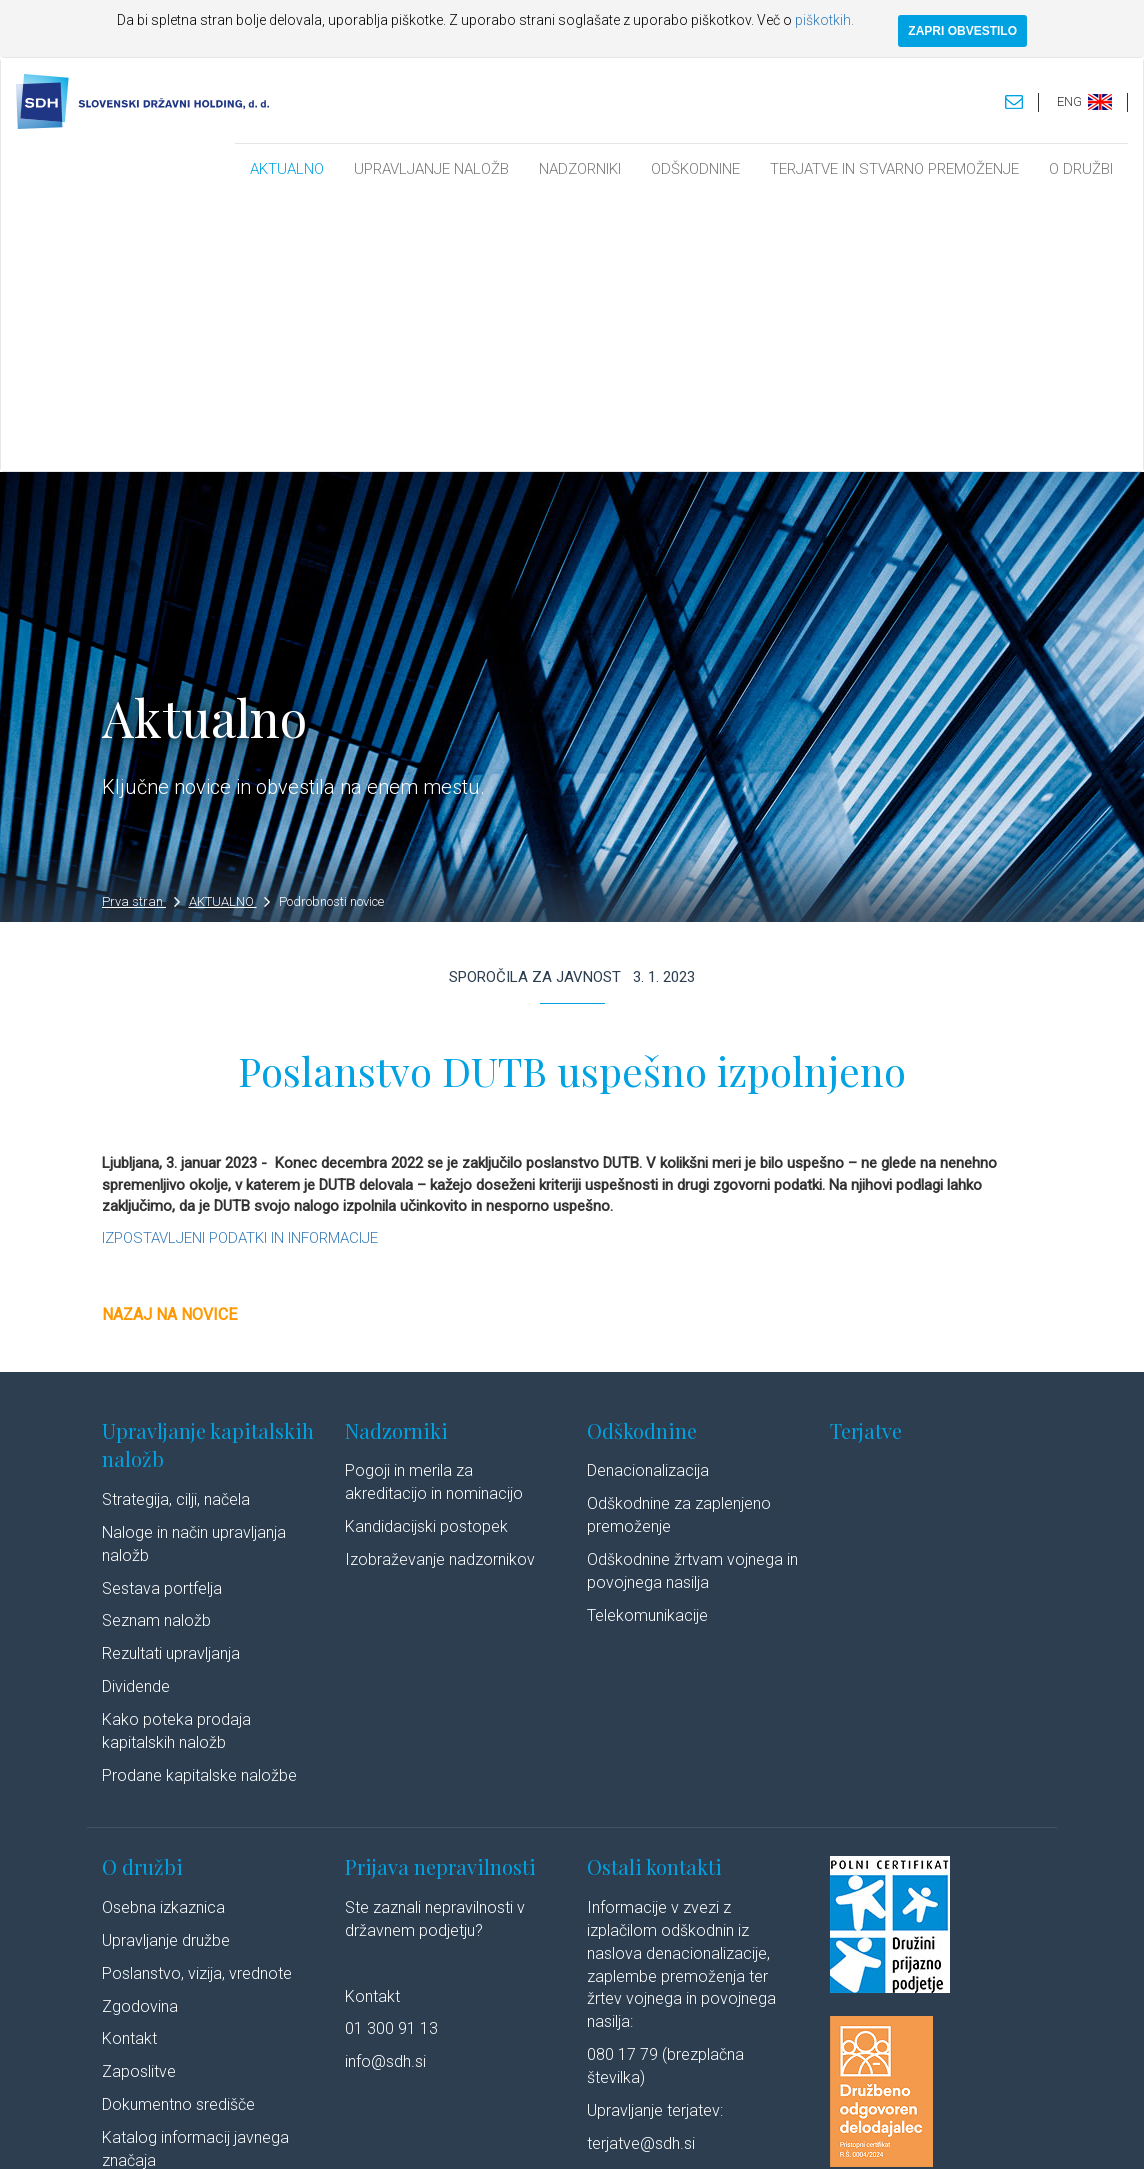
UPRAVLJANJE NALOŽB (431, 169)
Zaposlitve (139, 1798)
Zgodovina (140, 1732)
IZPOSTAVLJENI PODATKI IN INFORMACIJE (240, 964)
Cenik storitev (149, 1952)
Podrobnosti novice (331, 628)
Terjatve (866, 1156)
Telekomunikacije (647, 1341)
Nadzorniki (396, 1156)
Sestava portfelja (162, 1314)
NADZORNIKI (580, 169)
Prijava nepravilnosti (440, 1593)
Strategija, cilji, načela (176, 1225)
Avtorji (804, 2132)
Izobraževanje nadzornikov (440, 1285)
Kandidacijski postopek (426, 1253)
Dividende (136, 1413)
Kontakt (129, 1765)
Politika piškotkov (594, 2132)
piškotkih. (824, 20)
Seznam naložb (156, 1347)
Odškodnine (642, 1156)
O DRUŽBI (1081, 169)
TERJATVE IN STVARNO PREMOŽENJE (894, 169)
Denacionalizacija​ (648, 1197)
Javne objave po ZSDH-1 (190, 1919)
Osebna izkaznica (163, 1633)
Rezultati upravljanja (171, 1380)
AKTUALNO (287, 169)
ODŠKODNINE (695, 169)
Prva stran (141, 628)
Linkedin (873, 2132)
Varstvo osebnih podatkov (457, 2132)
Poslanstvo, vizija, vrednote (197, 1699)
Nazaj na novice (169, 1041)
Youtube (957, 2132)
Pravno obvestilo (321, 2132)
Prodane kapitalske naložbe (199, 1501)
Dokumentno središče (178, 1831)
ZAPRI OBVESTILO (962, 31)
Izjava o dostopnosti (714, 2132)
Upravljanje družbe (166, 1666)
